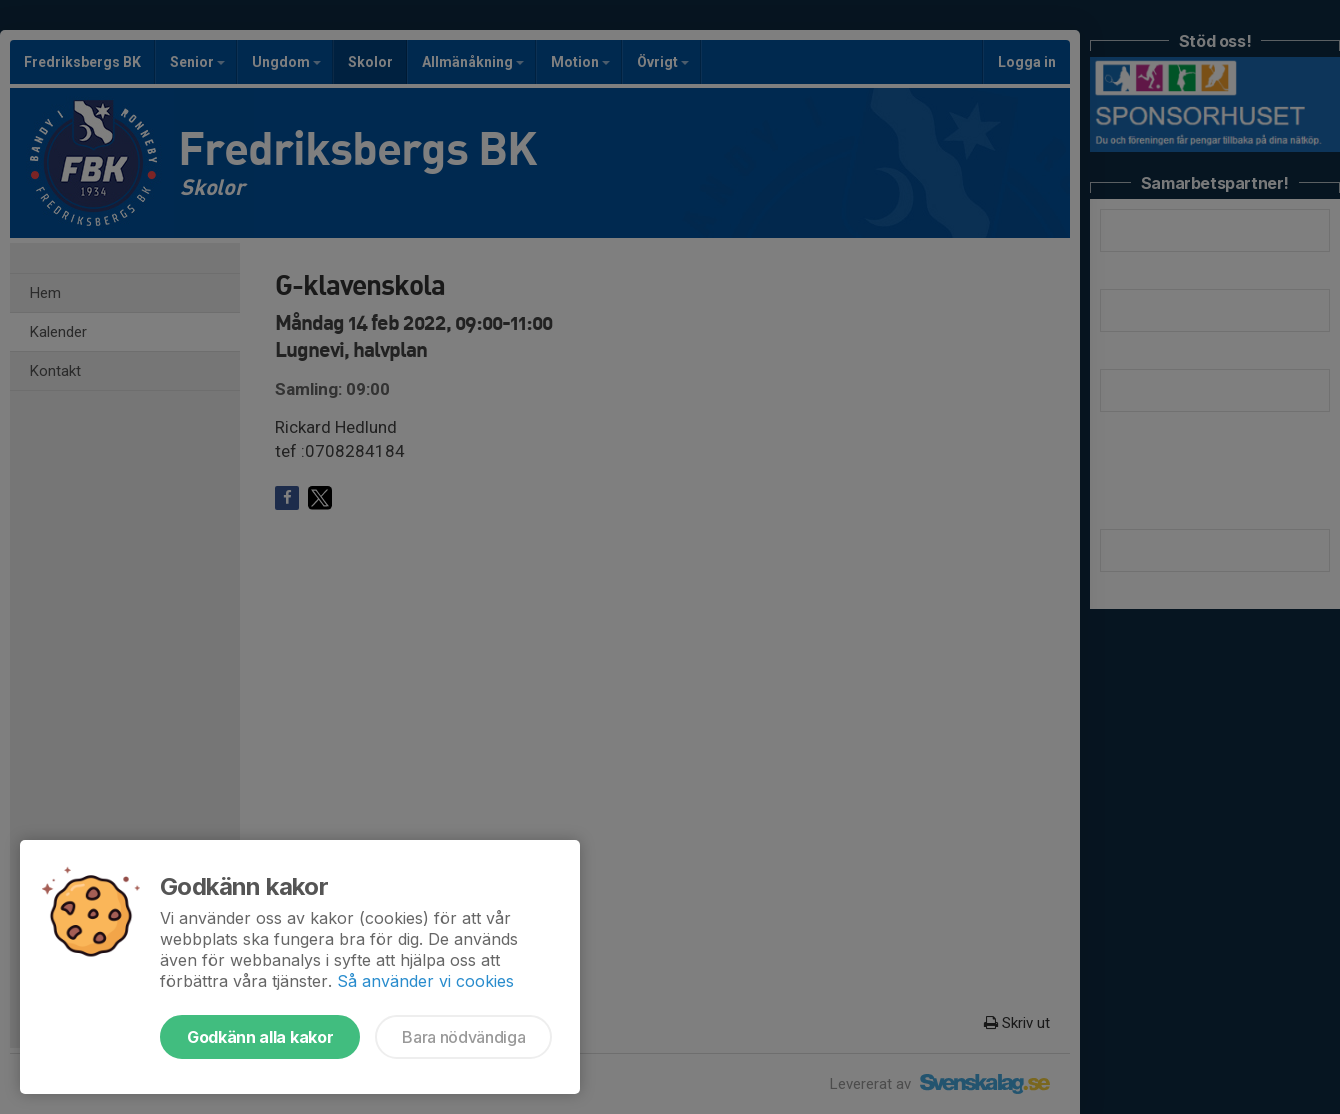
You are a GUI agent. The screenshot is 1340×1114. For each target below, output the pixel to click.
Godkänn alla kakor (260, 1037)
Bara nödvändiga (463, 1037)
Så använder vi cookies (425, 981)
